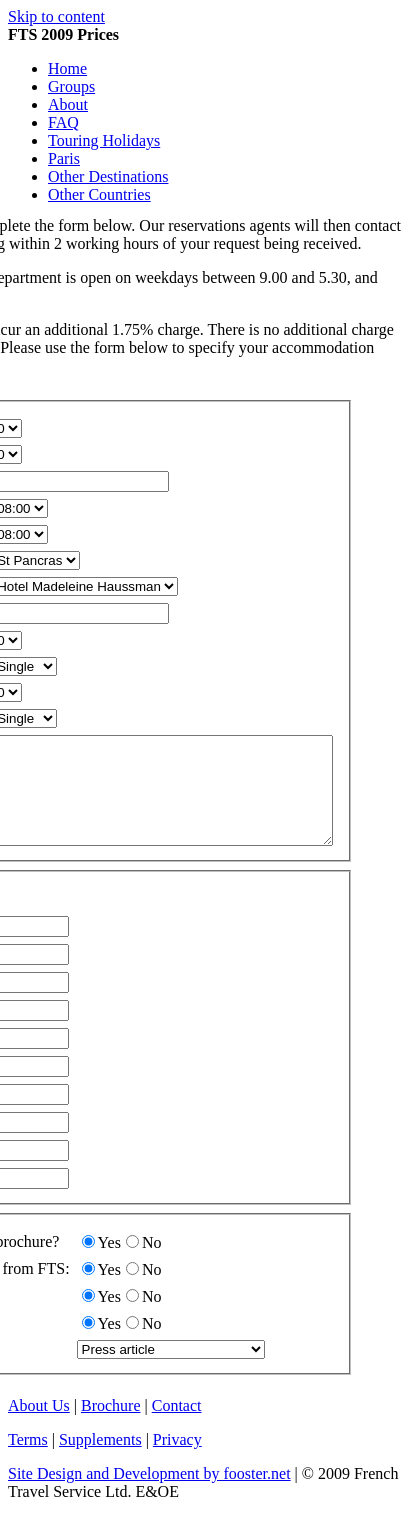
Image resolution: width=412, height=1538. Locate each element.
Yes (109, 1263)
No (152, 1263)
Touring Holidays (104, 140)
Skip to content (56, 16)
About (68, 104)
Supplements (100, 1460)
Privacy (177, 1460)
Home (67, 68)
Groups (71, 86)
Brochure (111, 1426)
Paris (64, 158)
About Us (39, 1426)
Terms (28, 1460)
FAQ (63, 122)
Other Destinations (108, 176)
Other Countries (99, 194)
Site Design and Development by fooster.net (149, 1494)
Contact (177, 1426)
